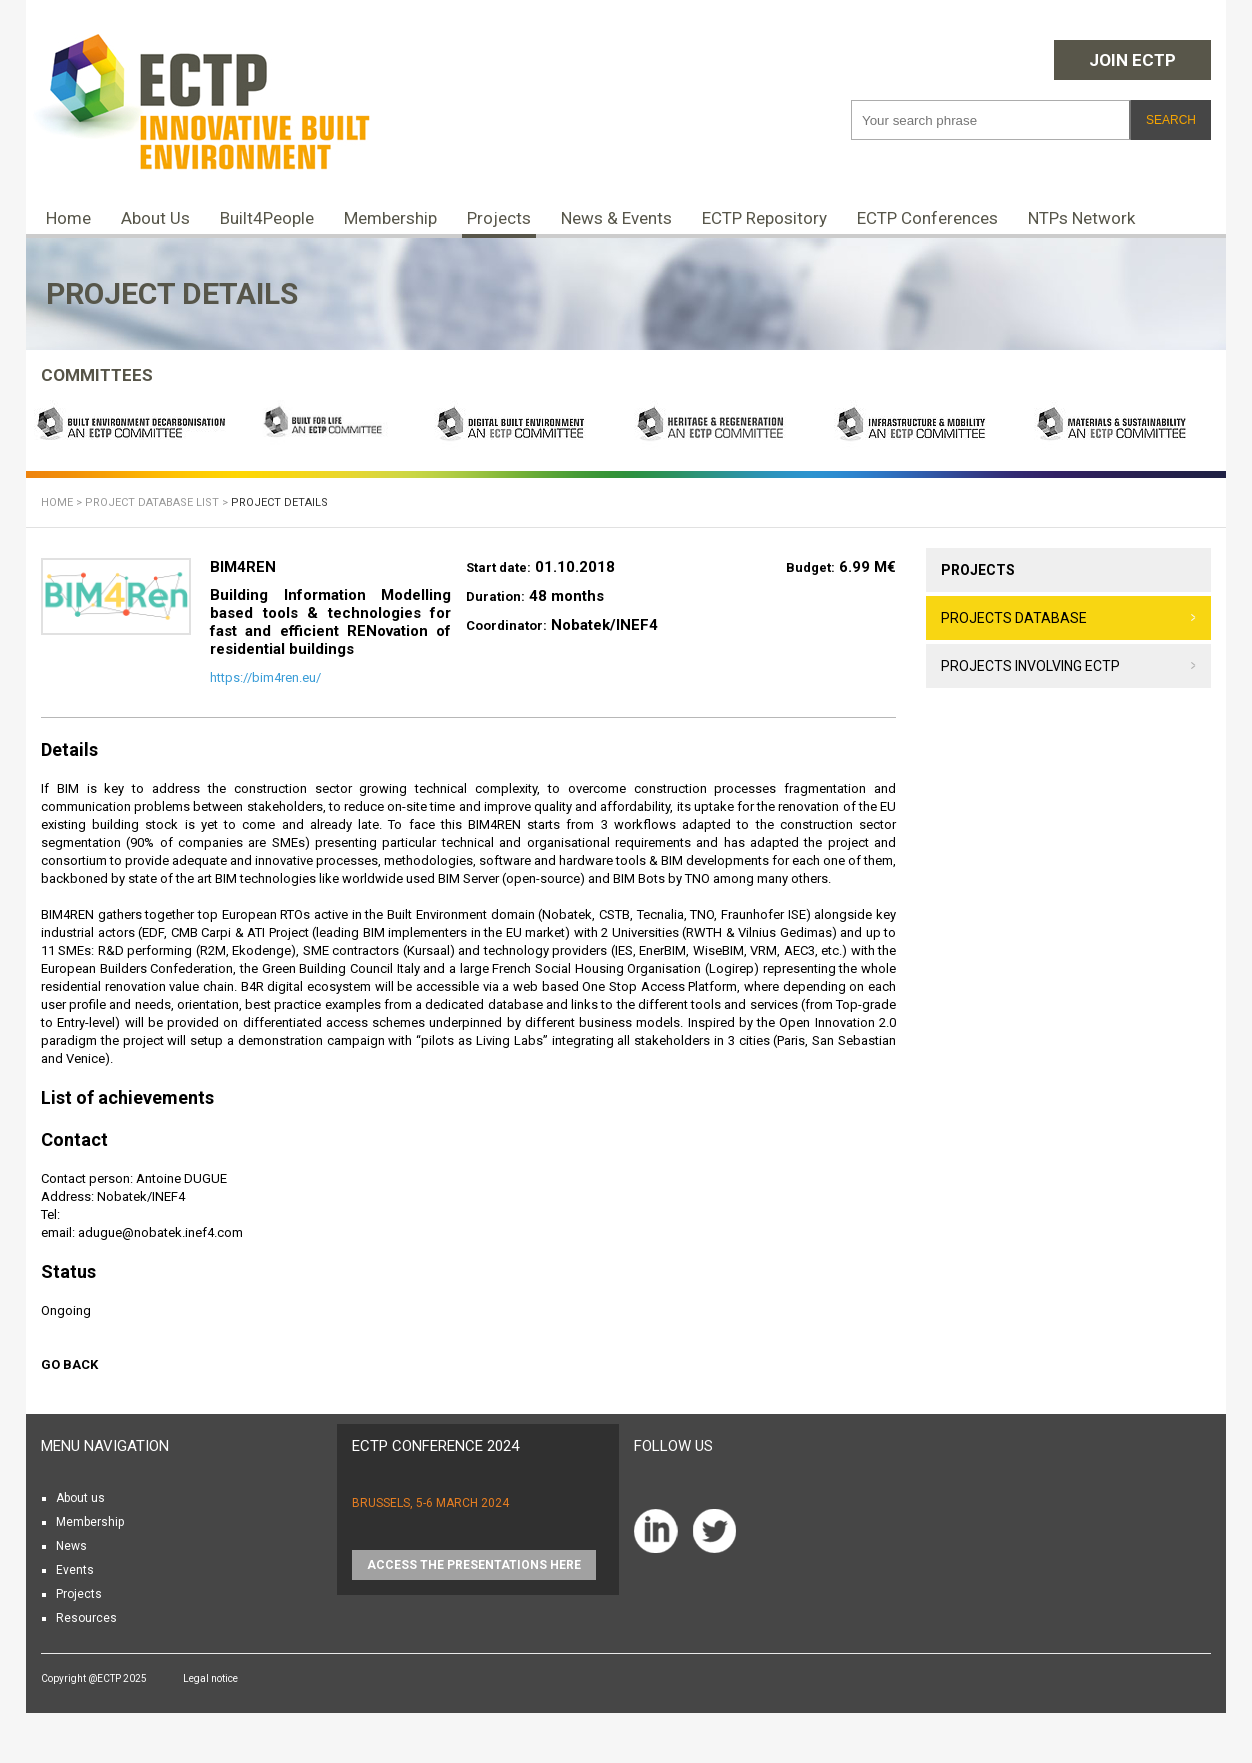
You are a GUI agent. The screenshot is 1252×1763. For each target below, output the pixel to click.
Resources (86, 1618)
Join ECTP (1132, 60)
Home (68, 218)
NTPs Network (1081, 218)
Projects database (1014, 618)
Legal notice (210, 1678)
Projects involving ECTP (1030, 666)
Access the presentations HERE (474, 1565)
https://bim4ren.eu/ (265, 677)
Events (75, 1570)
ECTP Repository (764, 218)
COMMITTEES (97, 375)
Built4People (267, 218)
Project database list (152, 502)
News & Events (616, 218)
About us (80, 1498)
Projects (499, 218)
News (71, 1546)
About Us (155, 218)
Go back (69, 1364)
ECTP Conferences (927, 218)
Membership (390, 218)
